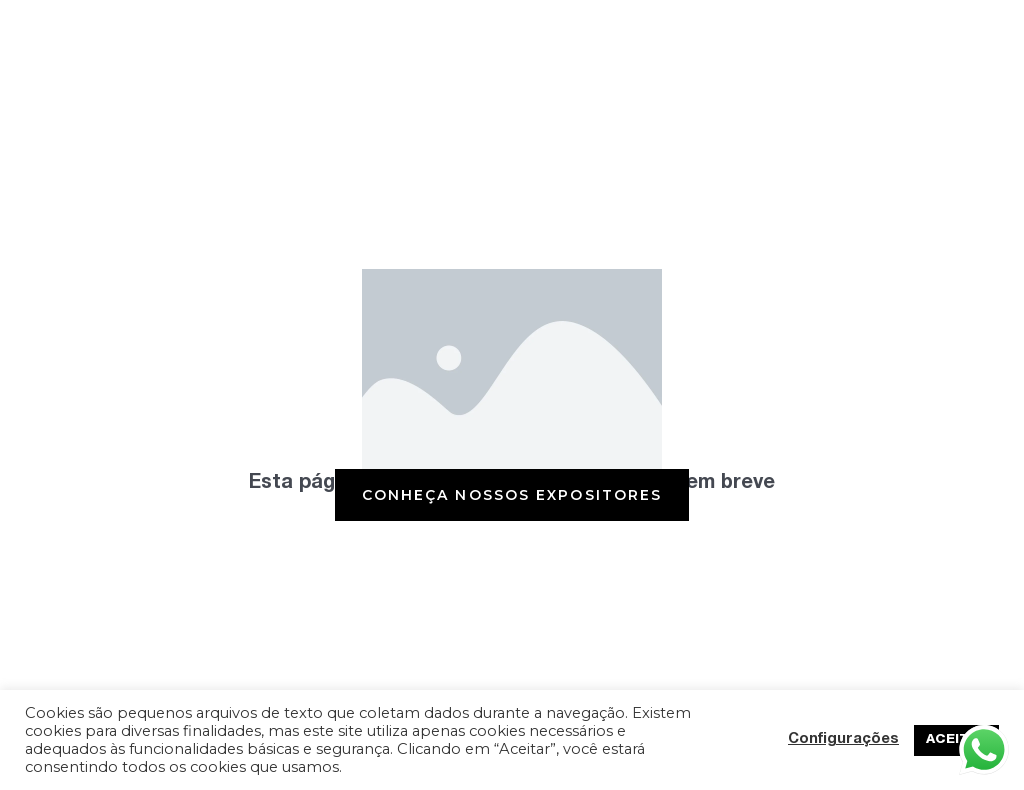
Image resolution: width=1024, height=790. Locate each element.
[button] (512, 495)
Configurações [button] (843, 740)
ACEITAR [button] (956, 740)
